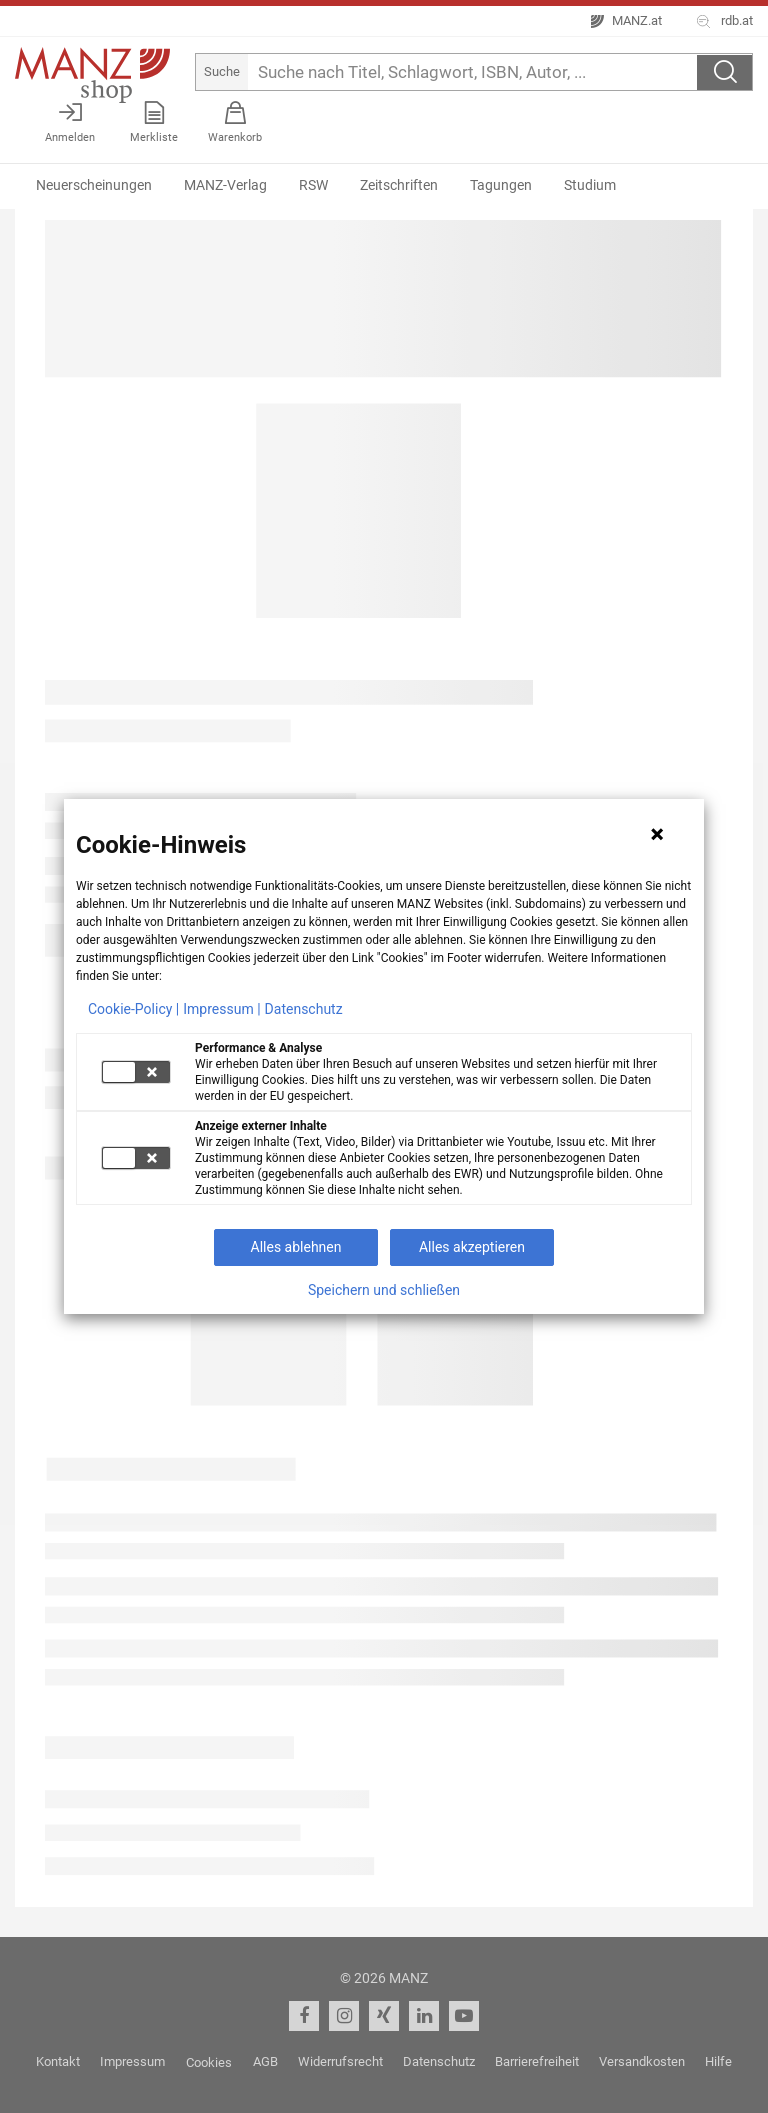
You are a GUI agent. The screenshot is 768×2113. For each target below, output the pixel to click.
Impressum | (221, 1009)
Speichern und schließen (384, 1290)
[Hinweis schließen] (657, 834)
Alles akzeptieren (472, 1247)
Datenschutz (304, 1009)
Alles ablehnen (296, 1247)
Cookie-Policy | (133, 1009)
